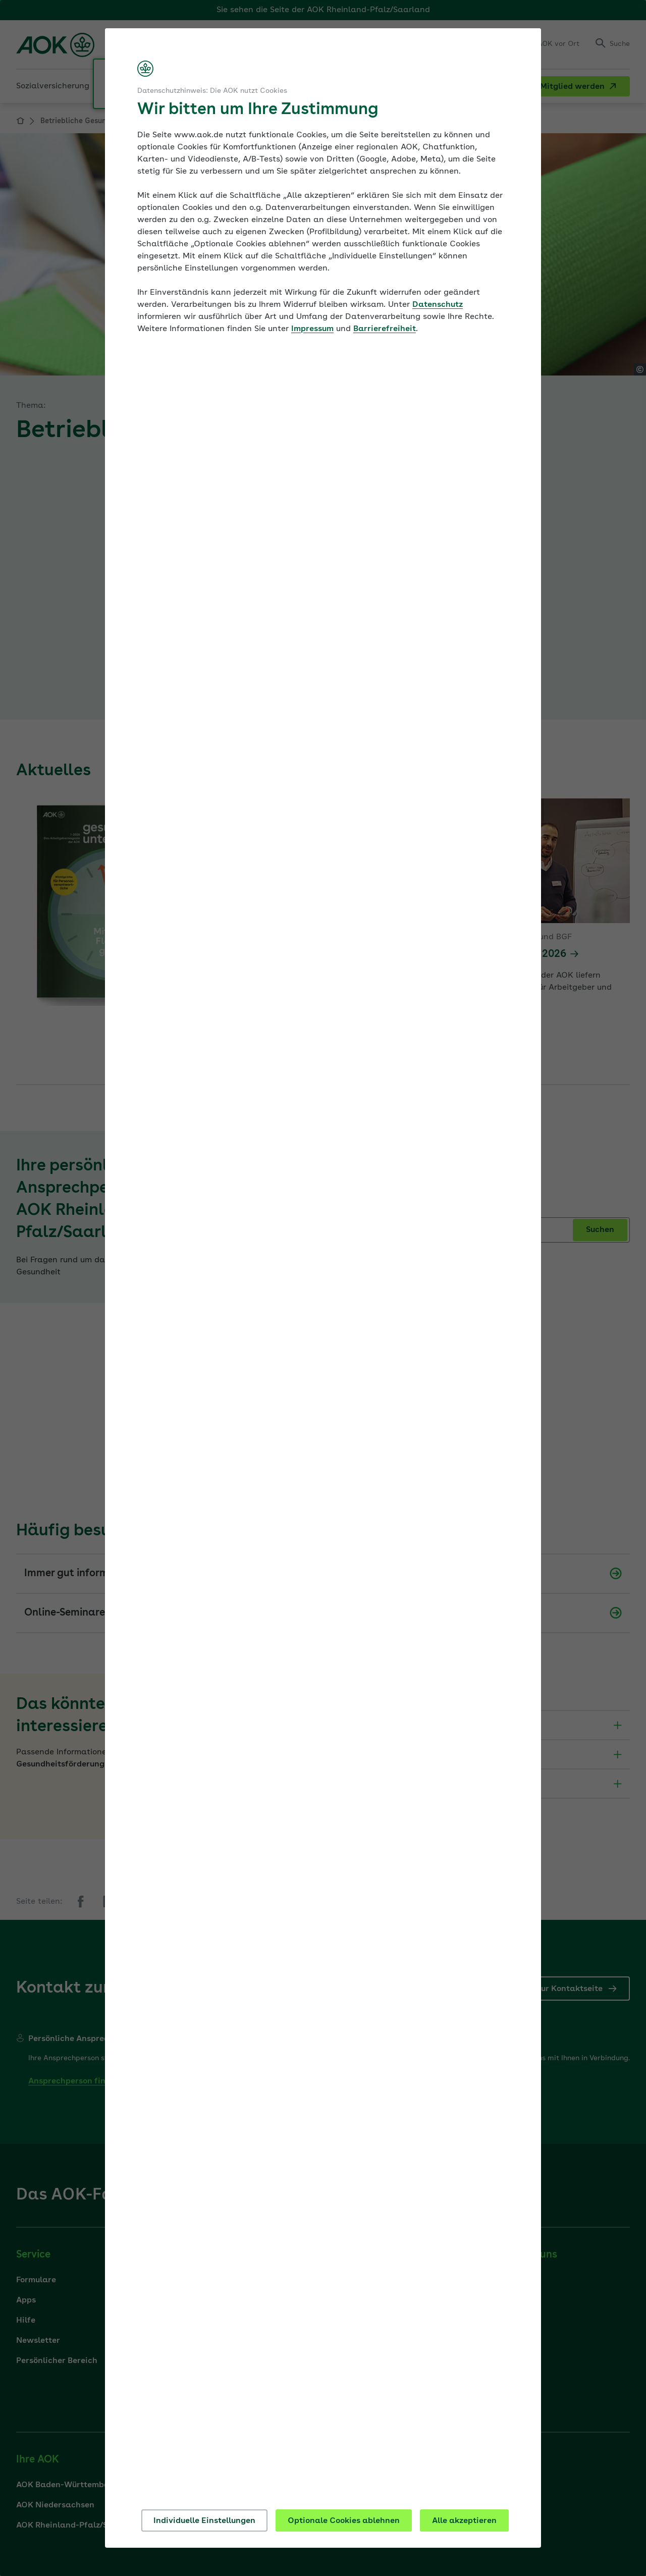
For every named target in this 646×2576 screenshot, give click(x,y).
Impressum (312, 329)
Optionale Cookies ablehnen (344, 2521)
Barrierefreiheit (384, 329)
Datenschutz (437, 305)
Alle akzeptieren (464, 2521)
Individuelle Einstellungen (204, 2521)
